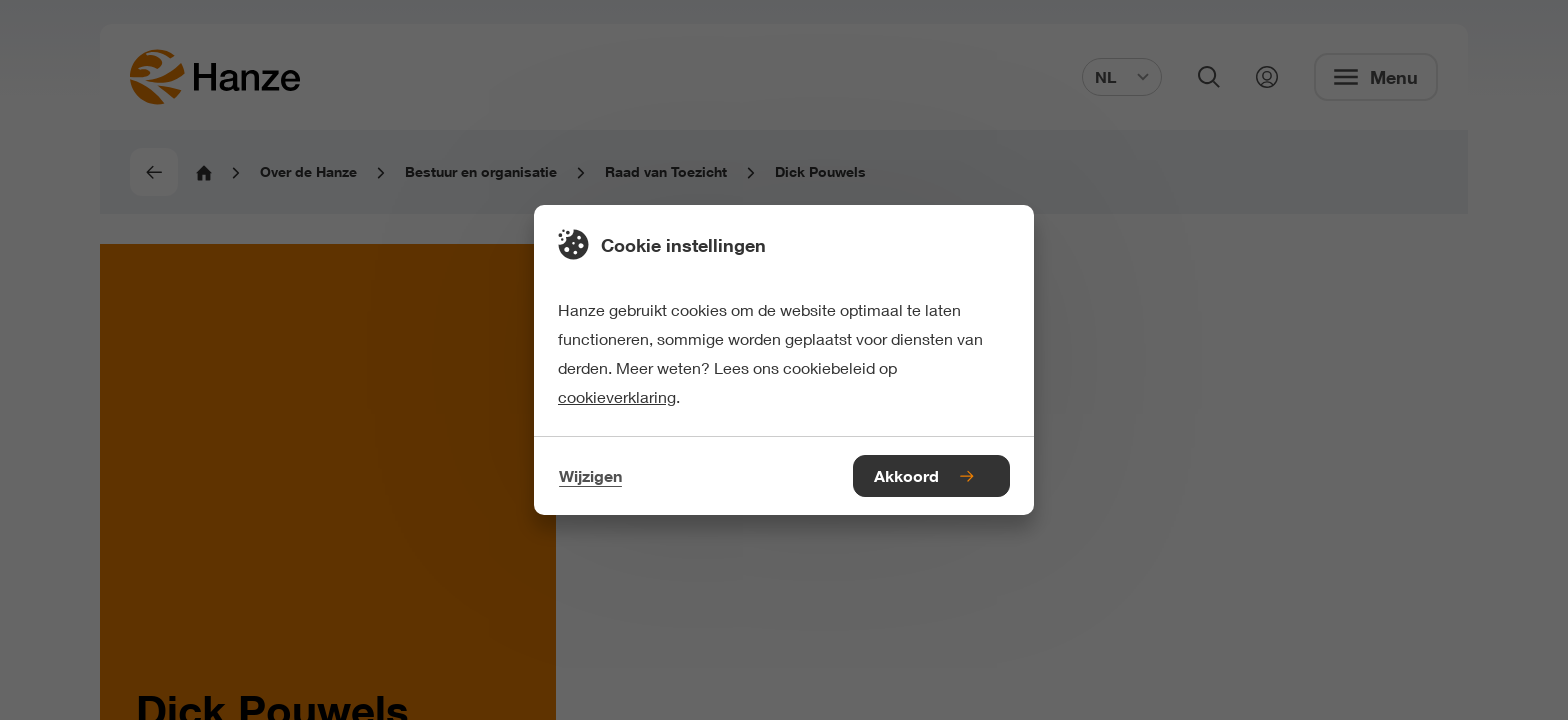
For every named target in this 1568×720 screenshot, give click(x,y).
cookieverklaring (617, 396)
